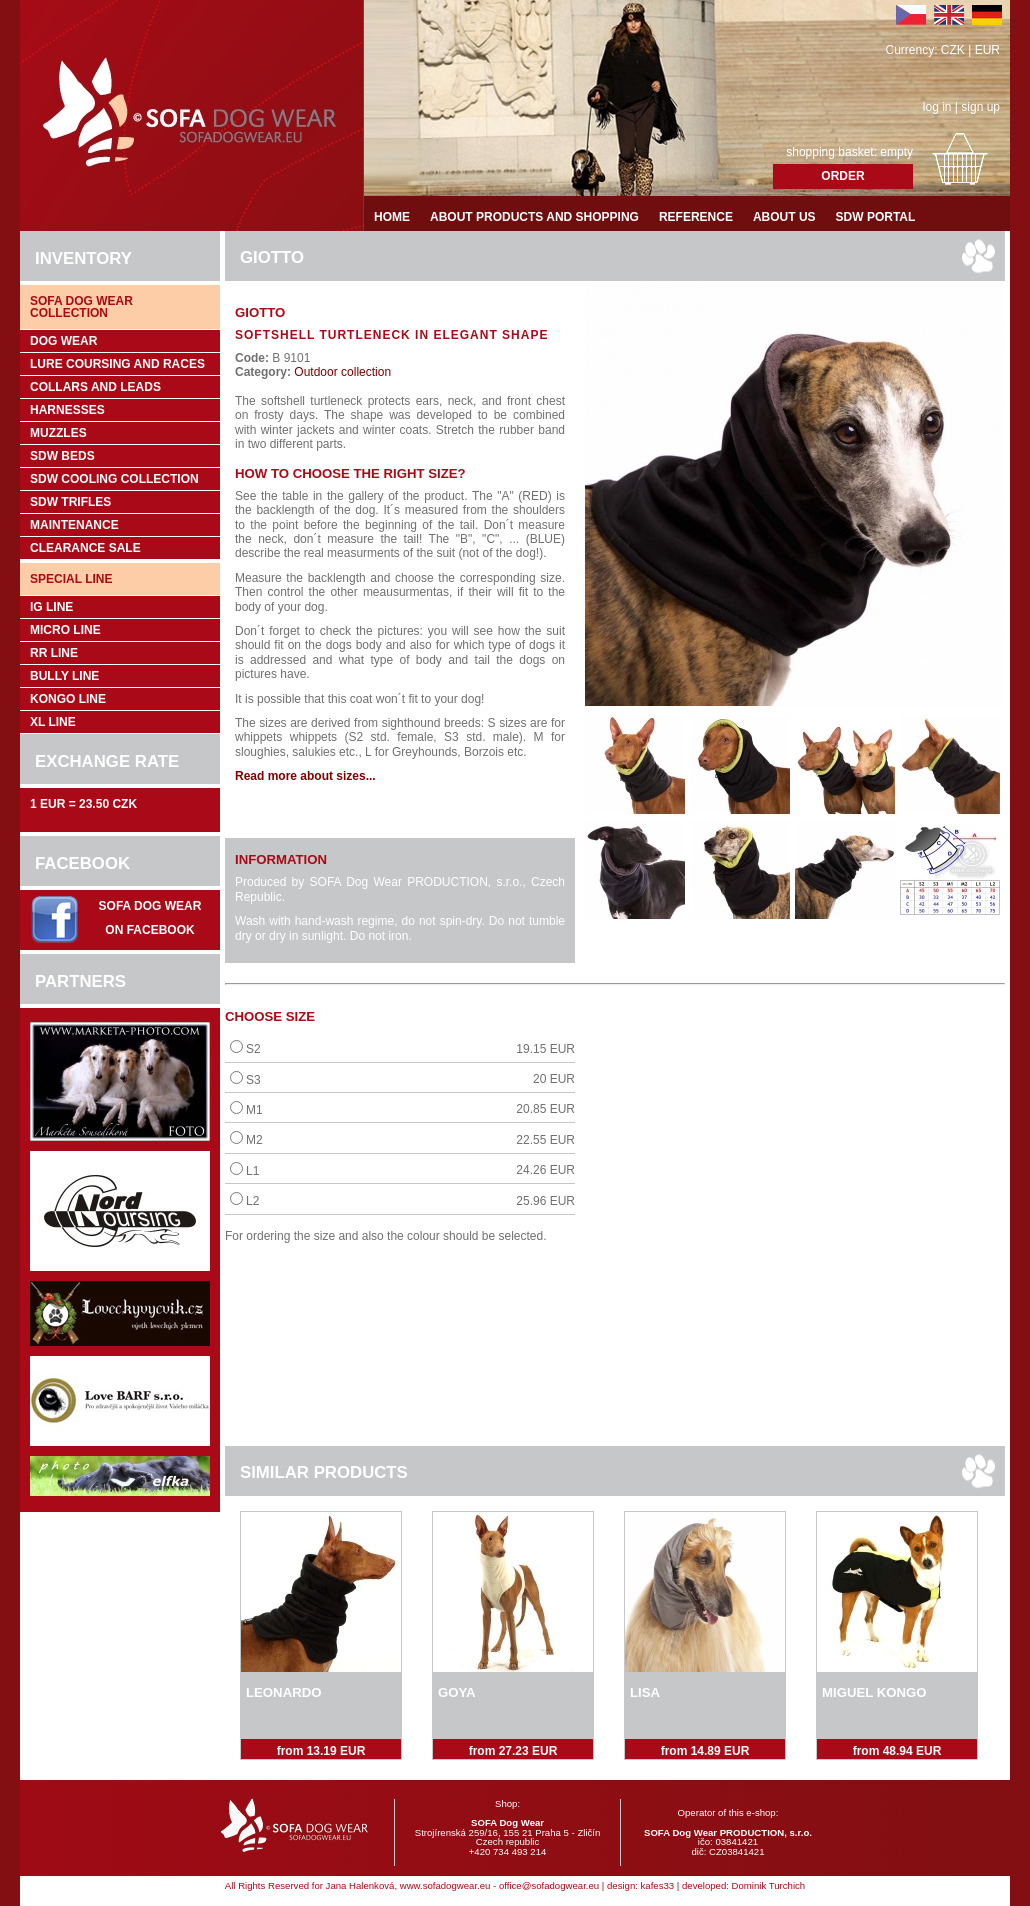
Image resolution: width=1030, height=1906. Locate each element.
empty (896, 152)
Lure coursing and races (117, 364)
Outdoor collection (341, 372)
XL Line (53, 722)
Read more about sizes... (305, 776)
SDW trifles (70, 502)
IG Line (51, 607)
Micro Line (65, 630)
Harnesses (67, 410)
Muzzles (58, 433)
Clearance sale (85, 548)
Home (392, 217)
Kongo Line (68, 699)
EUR (987, 50)
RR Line (54, 653)
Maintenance (74, 525)
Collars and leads (95, 387)
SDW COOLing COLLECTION (114, 479)
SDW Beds (62, 456)
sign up (980, 107)
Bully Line (64, 676)
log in (937, 107)
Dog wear (63, 341)
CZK (953, 50)
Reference (696, 217)
